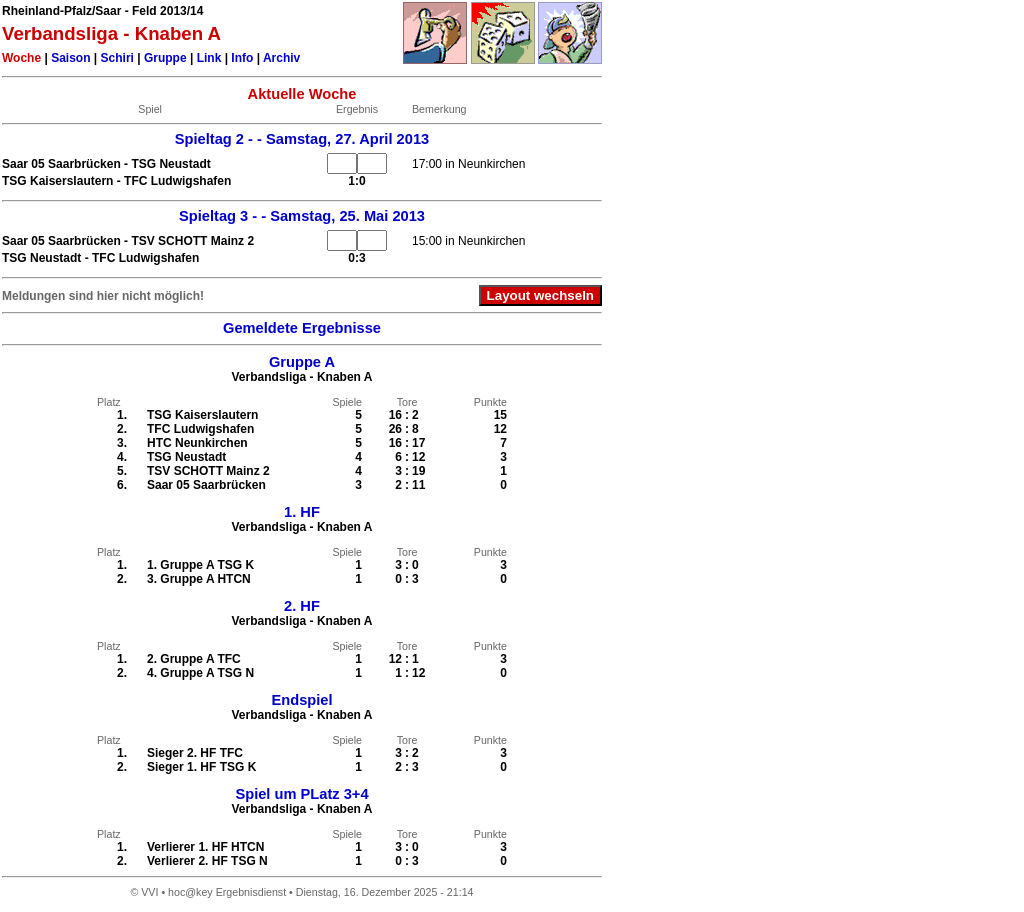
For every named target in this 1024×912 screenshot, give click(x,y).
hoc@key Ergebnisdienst (227, 892)
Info (242, 58)
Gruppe (165, 58)
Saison (70, 58)
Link (209, 58)
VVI (149, 892)
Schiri (117, 58)
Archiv (281, 58)
